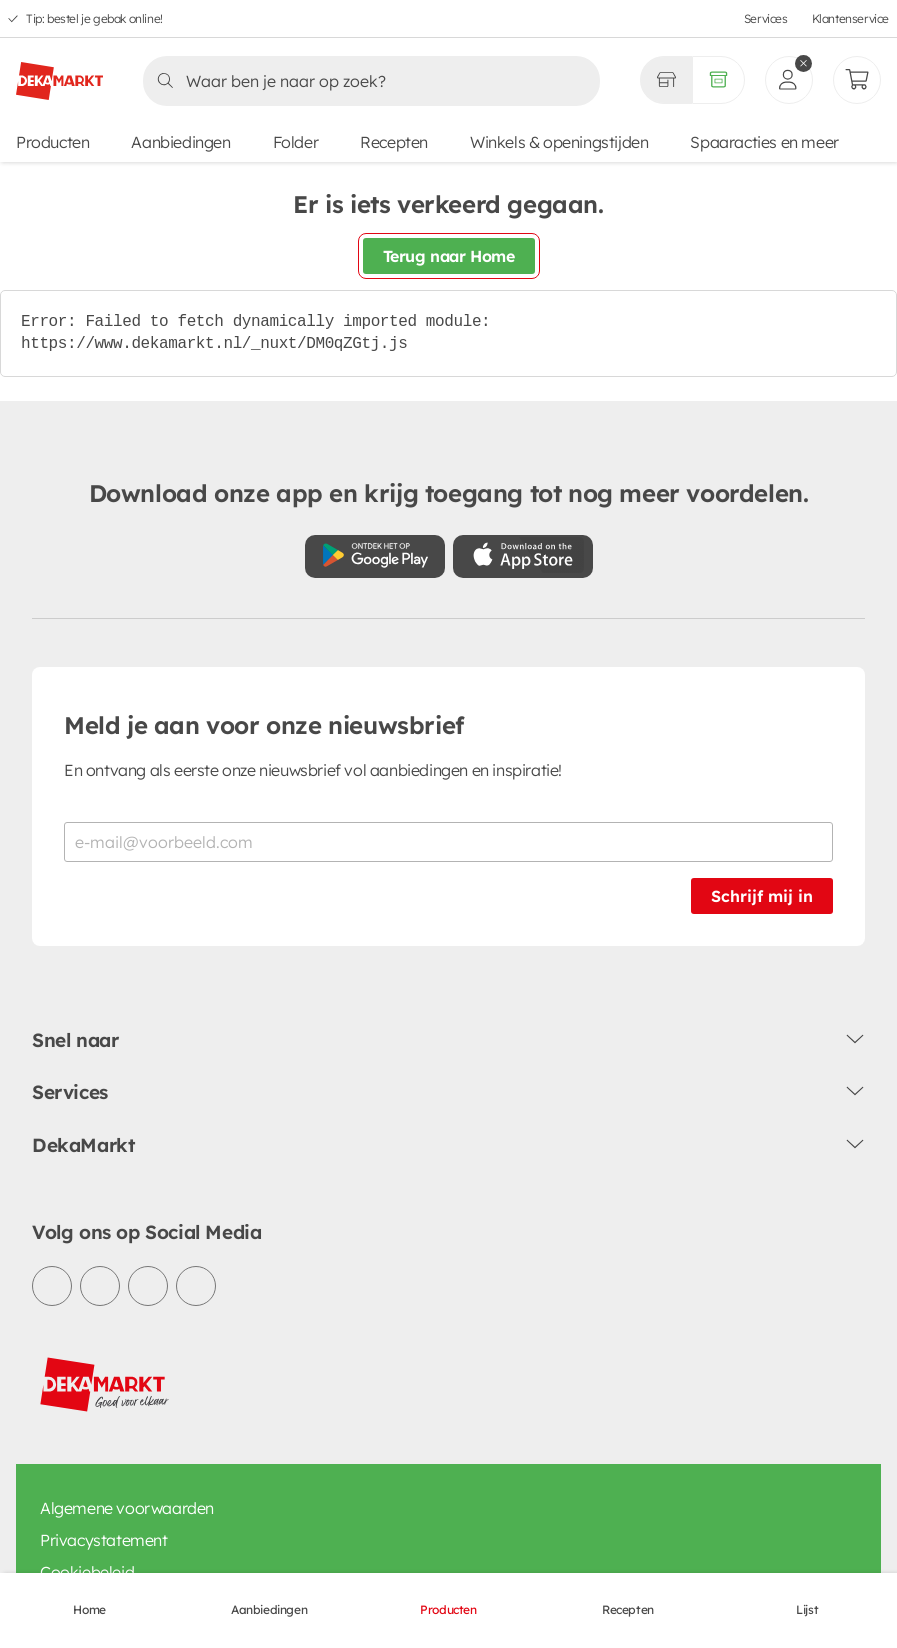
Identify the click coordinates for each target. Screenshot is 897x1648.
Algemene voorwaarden (127, 1508)
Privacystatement (104, 1540)
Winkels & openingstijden (559, 142)
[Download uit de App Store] (523, 556)
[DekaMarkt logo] (59, 73)
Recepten (394, 142)
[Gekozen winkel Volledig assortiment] (666, 80)
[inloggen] (789, 80)
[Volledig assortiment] (718, 80)
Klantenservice (850, 18)
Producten (52, 142)
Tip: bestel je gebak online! (94, 18)
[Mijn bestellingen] (857, 80)
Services (766, 18)
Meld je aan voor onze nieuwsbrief (264, 725)
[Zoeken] (365, 81)
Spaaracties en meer (764, 142)
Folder (296, 142)
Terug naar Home (449, 256)
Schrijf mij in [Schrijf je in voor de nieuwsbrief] (762, 896)
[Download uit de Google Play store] (375, 556)
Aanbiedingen (180, 142)
